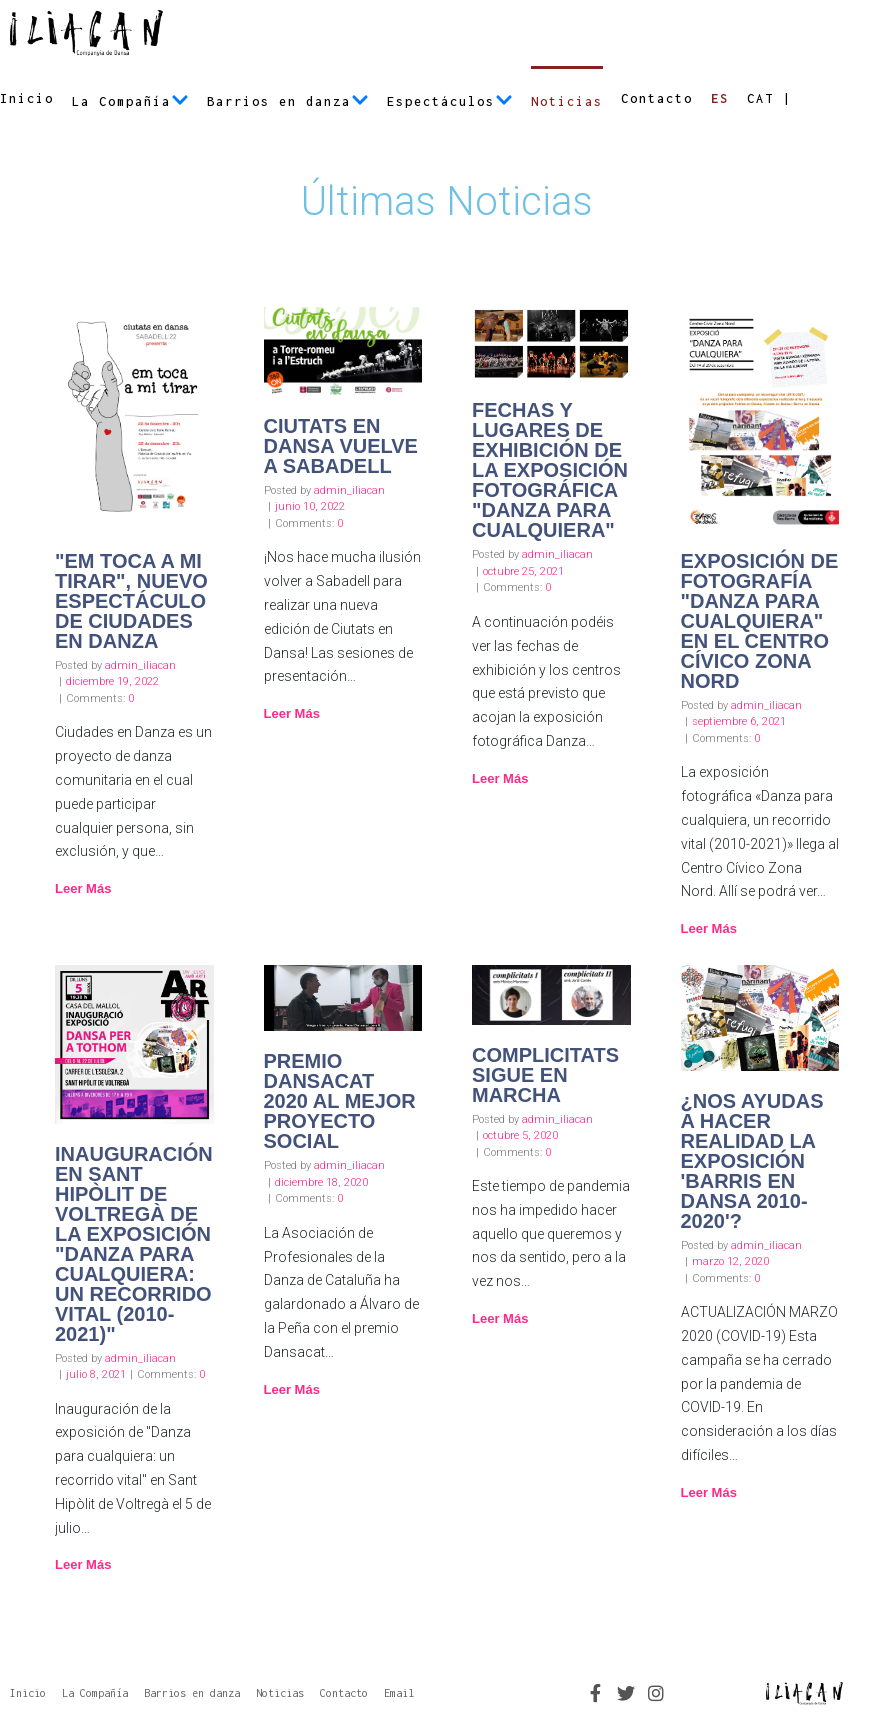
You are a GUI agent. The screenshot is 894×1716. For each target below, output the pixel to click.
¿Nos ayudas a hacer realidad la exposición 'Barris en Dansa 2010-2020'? (752, 1161)
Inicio (27, 98)
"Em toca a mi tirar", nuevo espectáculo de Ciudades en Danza (131, 601)
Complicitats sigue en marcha (545, 1075)
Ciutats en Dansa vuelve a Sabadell (341, 446)
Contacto (657, 98)
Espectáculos (450, 101)
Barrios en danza (288, 101)
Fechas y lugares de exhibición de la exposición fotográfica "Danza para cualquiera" (550, 470)
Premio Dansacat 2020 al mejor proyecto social (340, 1101)
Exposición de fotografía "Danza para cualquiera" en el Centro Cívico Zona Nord (760, 621)
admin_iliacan (140, 665)
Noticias (567, 101)
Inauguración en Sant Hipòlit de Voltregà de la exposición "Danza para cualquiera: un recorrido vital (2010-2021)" (134, 1244)
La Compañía (130, 101)
